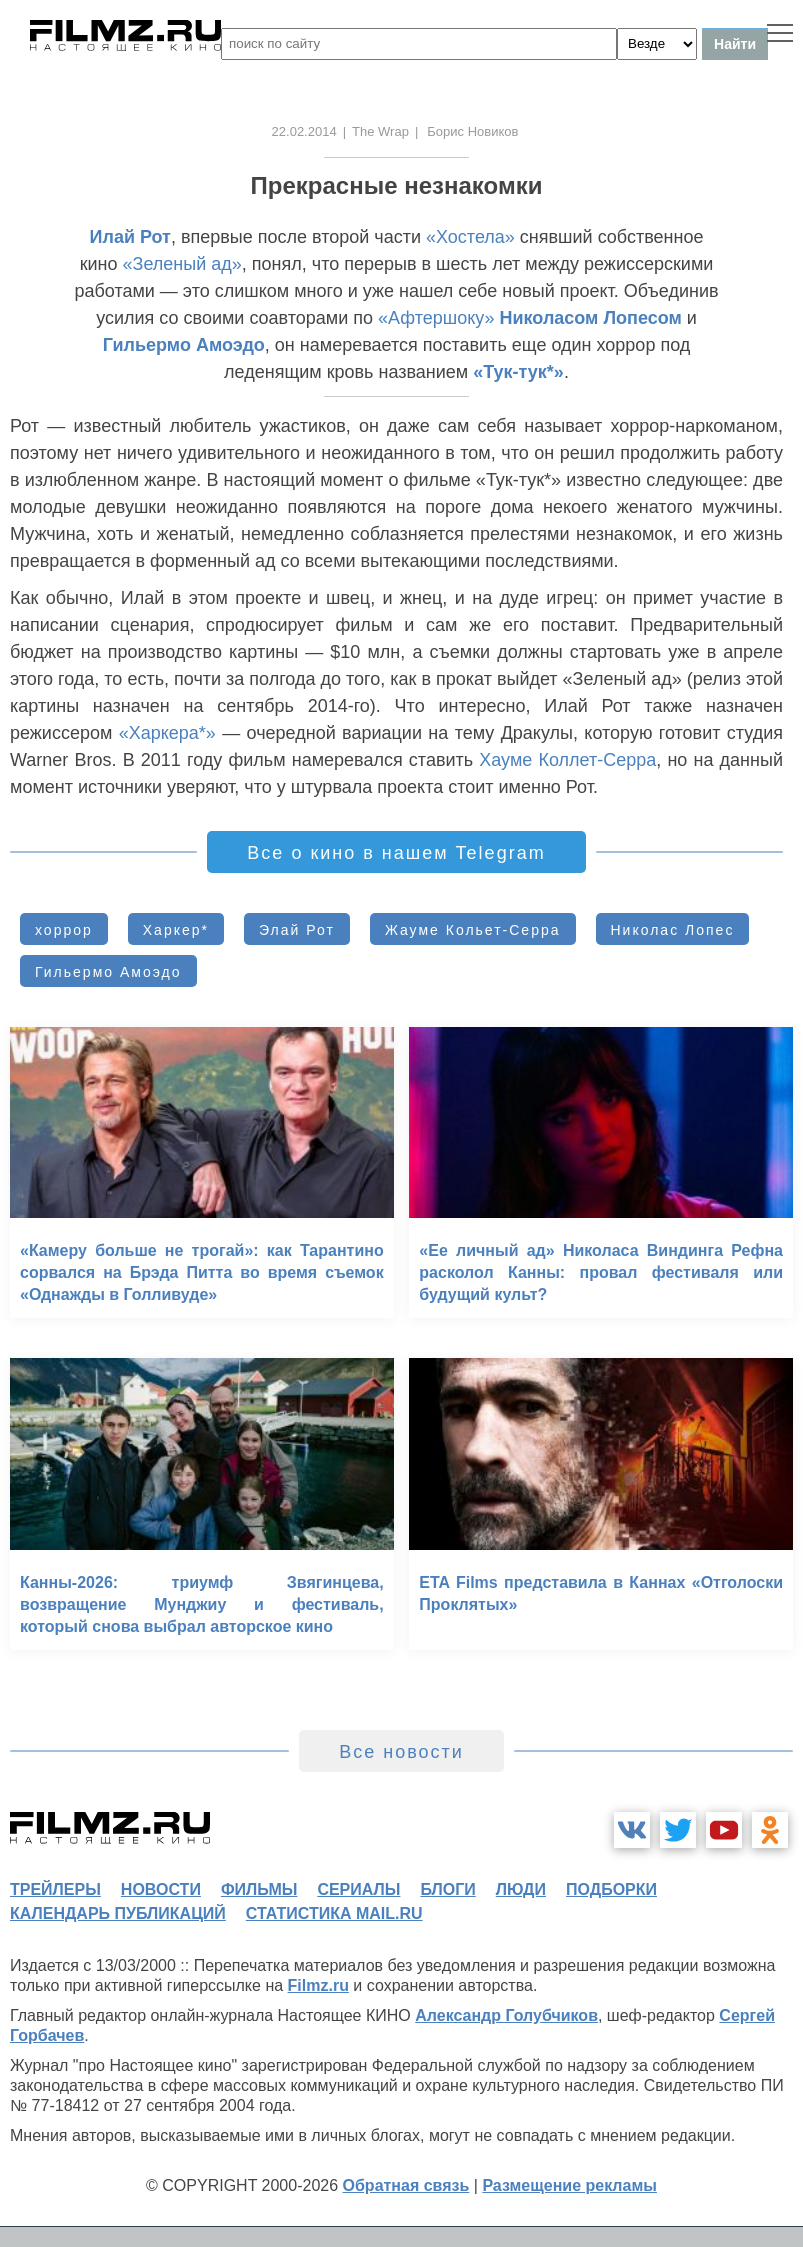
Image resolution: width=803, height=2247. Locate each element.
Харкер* (176, 930)
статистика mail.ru (334, 1913)
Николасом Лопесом (591, 318)
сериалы (358, 1889)
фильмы (259, 1889)
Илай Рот (130, 237)
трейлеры (55, 1889)
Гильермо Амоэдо (184, 345)
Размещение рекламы (569, 2185)
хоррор (64, 930)
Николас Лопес (673, 930)
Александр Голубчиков (506, 2015)
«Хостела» (470, 237)
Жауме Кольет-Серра (473, 930)
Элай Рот (297, 930)
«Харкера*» (167, 733)
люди (521, 1889)
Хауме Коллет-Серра (567, 760)
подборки (611, 1889)
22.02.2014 (304, 131)
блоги (447, 1889)
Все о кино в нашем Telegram (396, 853)
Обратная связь (406, 2185)
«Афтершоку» (436, 318)
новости (161, 1889)
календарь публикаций (118, 1913)
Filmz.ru (318, 1985)
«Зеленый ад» (182, 264)
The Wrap (380, 131)
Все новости (401, 1752)
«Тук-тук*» (518, 372)
